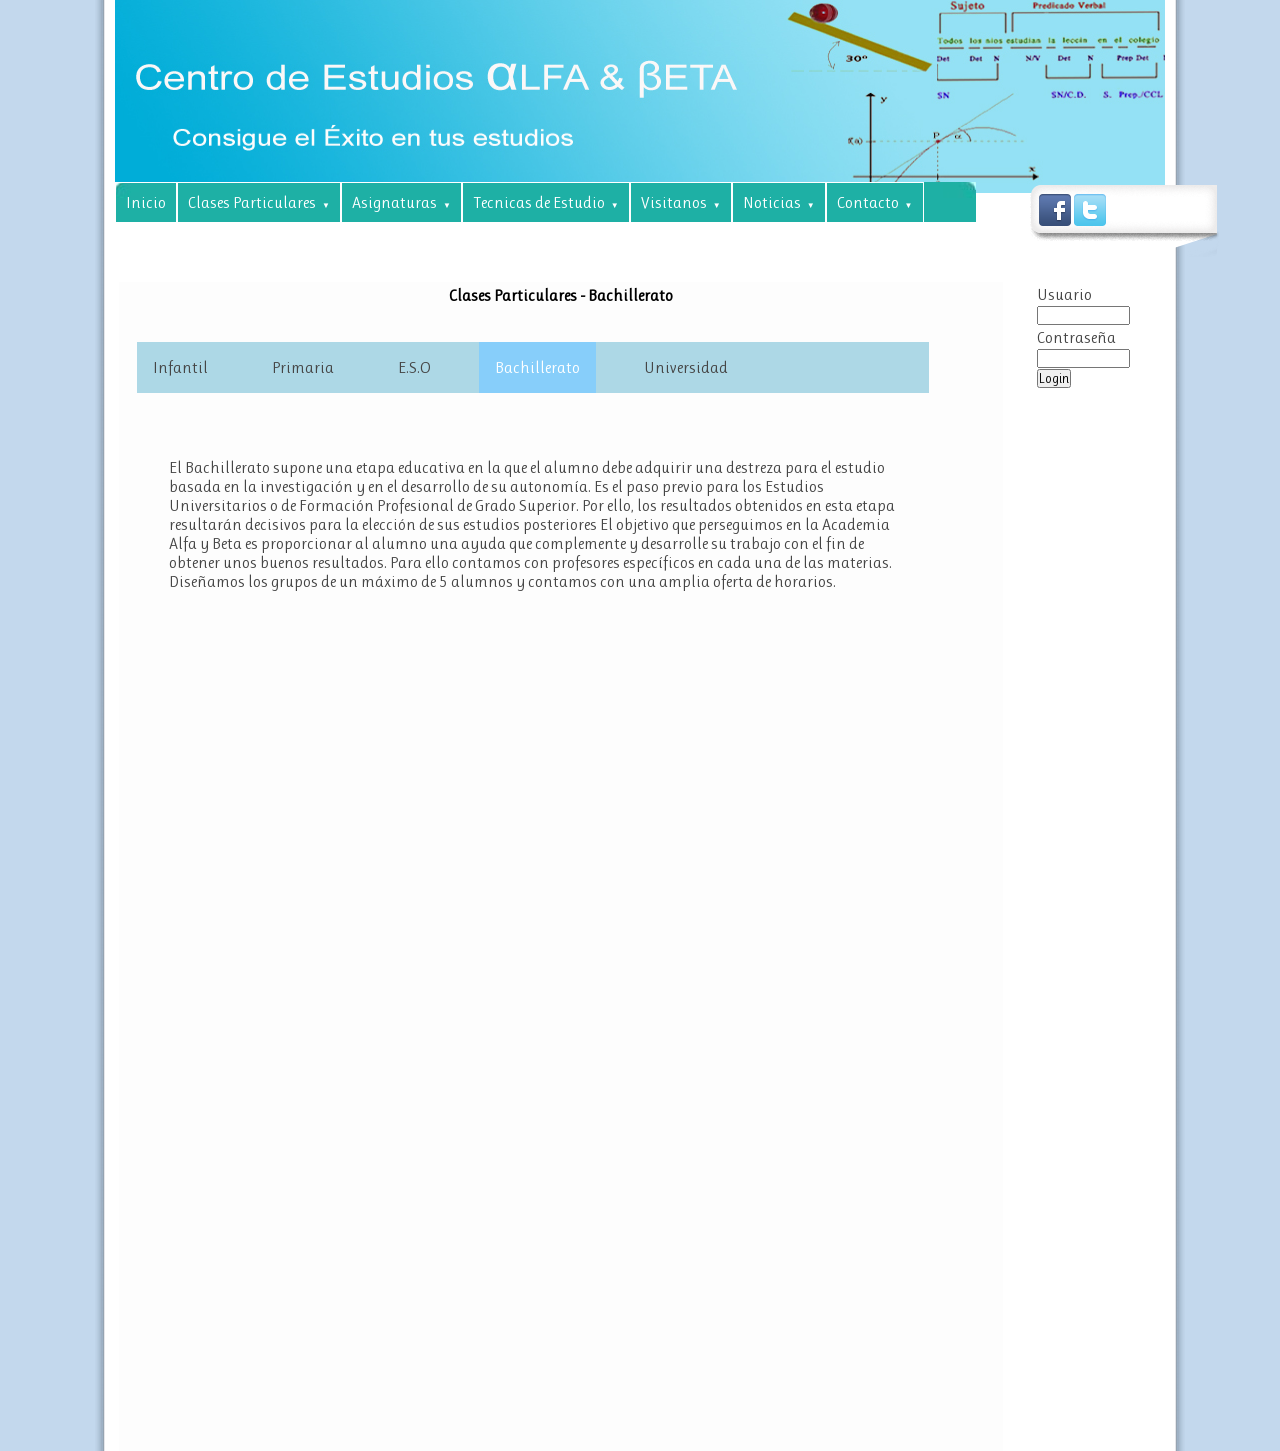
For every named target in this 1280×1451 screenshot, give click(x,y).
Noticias (779, 202)
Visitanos (681, 202)
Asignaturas (401, 202)
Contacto (875, 202)
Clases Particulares (259, 202)
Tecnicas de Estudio (546, 202)
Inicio (146, 202)
